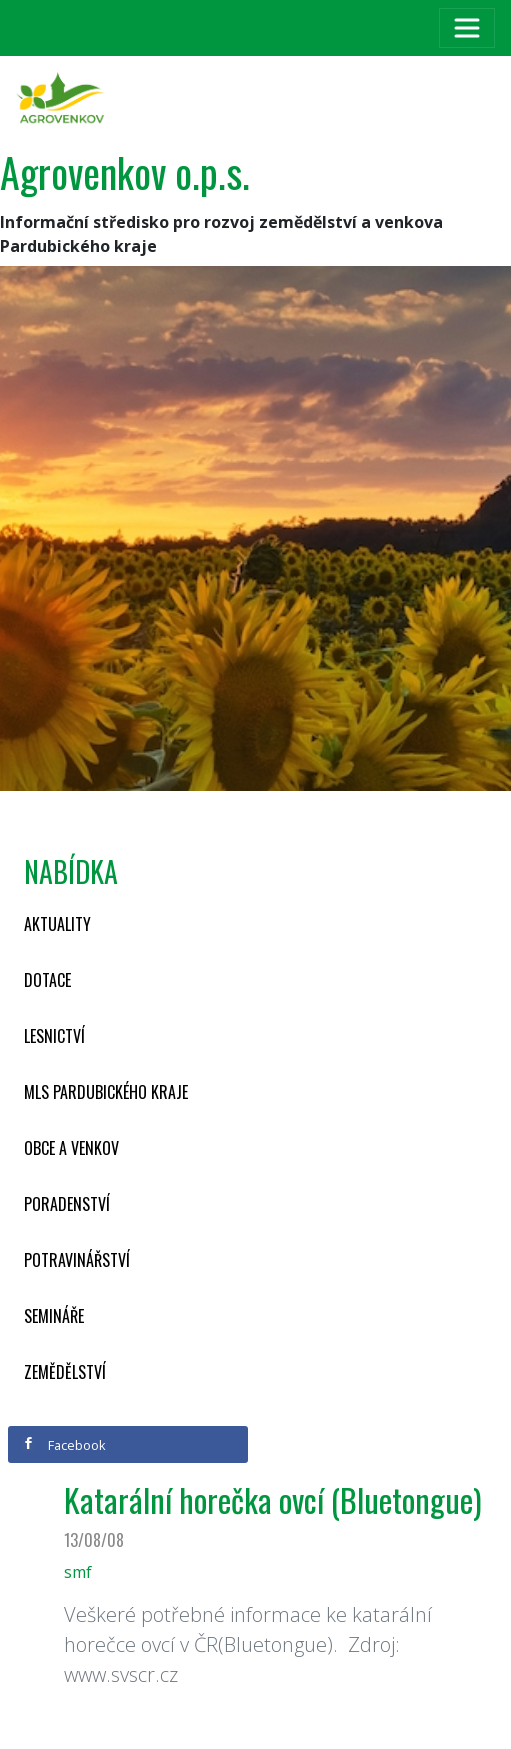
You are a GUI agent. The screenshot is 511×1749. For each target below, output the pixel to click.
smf (78, 1572)
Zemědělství (65, 1372)
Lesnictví (54, 1036)
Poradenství (67, 1204)
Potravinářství (77, 1260)
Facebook (64, 1445)
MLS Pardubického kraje (106, 1092)
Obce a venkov (71, 1148)
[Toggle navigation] (467, 28)
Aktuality (57, 924)
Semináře (54, 1316)
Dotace (47, 980)
